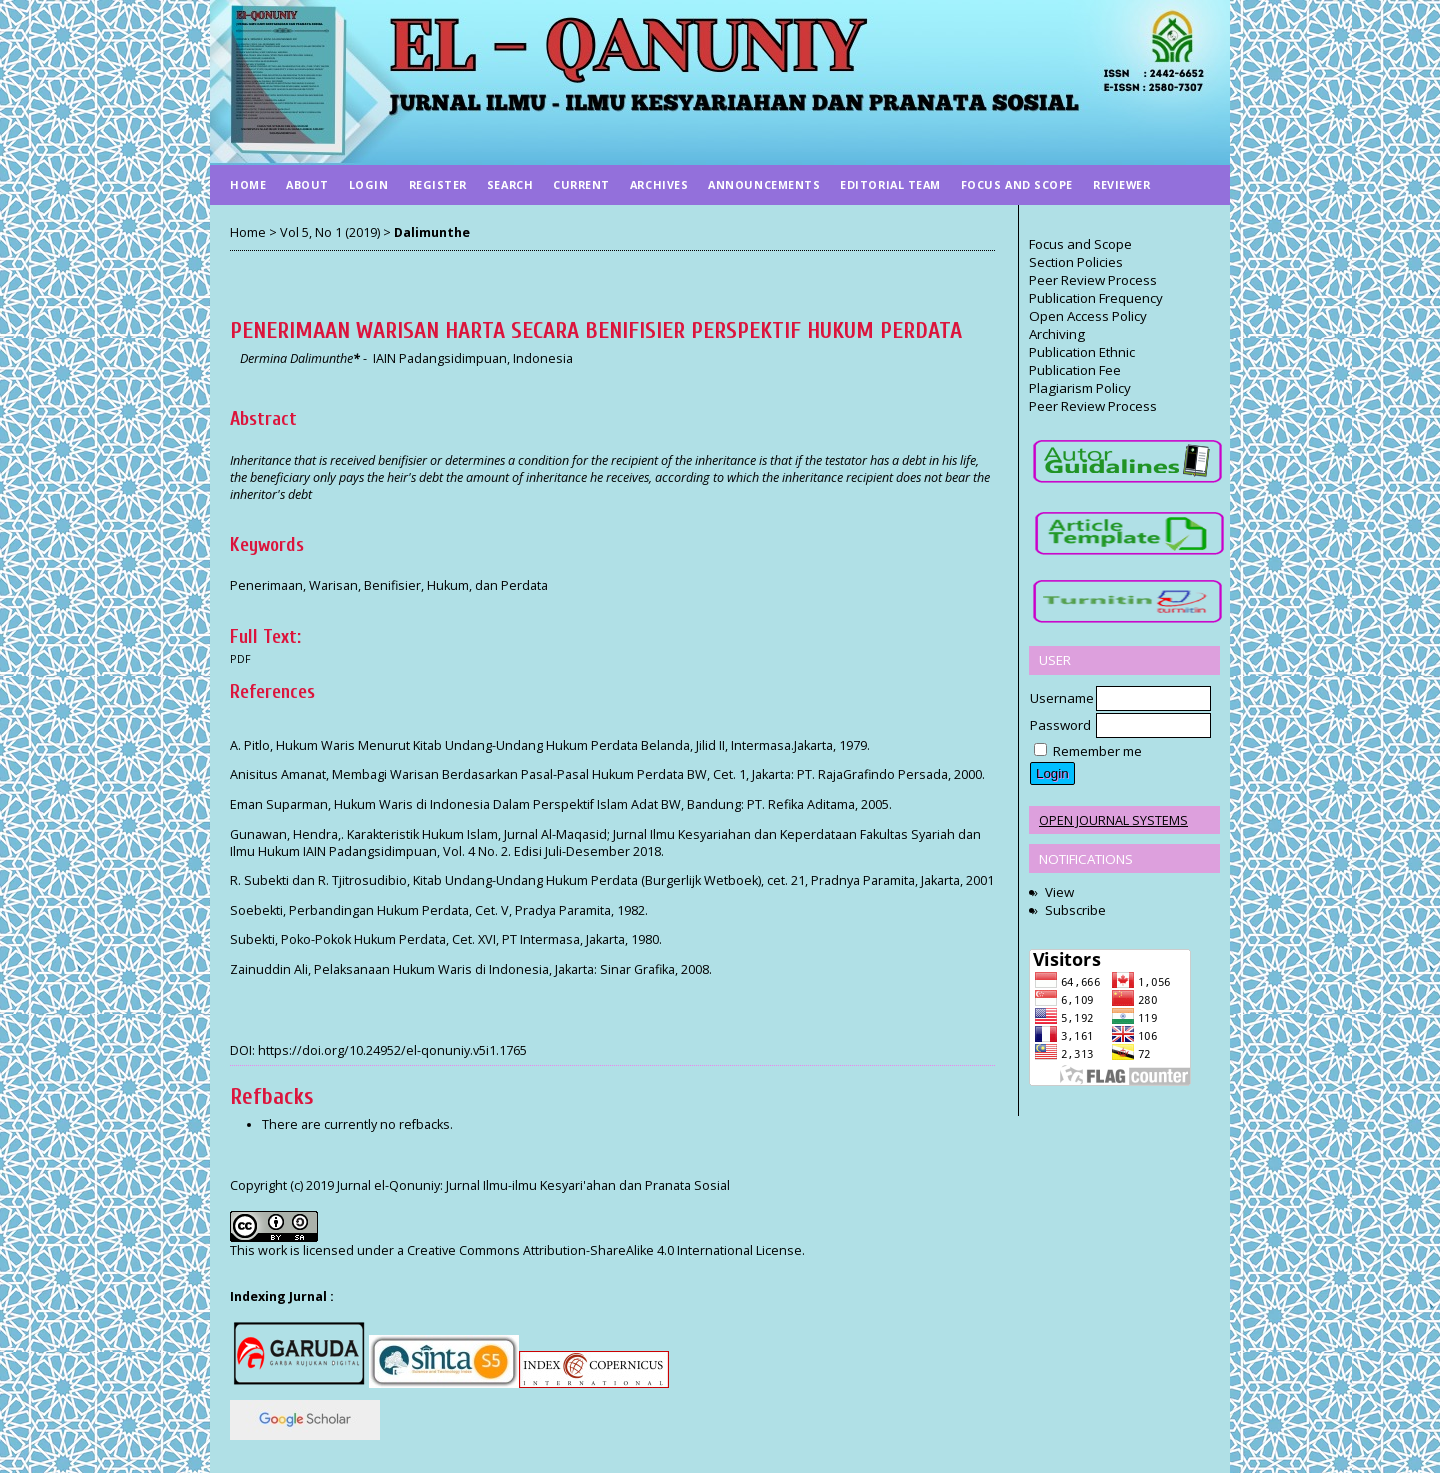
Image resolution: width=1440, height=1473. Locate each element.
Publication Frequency (1096, 298)
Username (1062, 698)
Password (1060, 725)
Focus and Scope (1080, 244)
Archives (659, 184)
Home (248, 184)
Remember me (1097, 751)
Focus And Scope (1017, 184)
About (307, 184)
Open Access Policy (1088, 316)
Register (438, 184)
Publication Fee (1075, 370)
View (1059, 892)
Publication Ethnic (1082, 352)
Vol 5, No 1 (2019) (330, 232)
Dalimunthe (432, 232)
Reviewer (1121, 184)
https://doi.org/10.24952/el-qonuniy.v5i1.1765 (392, 1050)
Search (510, 184)
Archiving (1057, 334)
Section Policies (1076, 262)
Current (581, 184)
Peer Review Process (1093, 280)
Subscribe (1075, 910)
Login (369, 184)
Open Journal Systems (1113, 820)
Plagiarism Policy (1080, 388)
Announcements (764, 184)
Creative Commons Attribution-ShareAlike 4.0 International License (604, 1250)
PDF (240, 659)
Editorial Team (890, 184)
